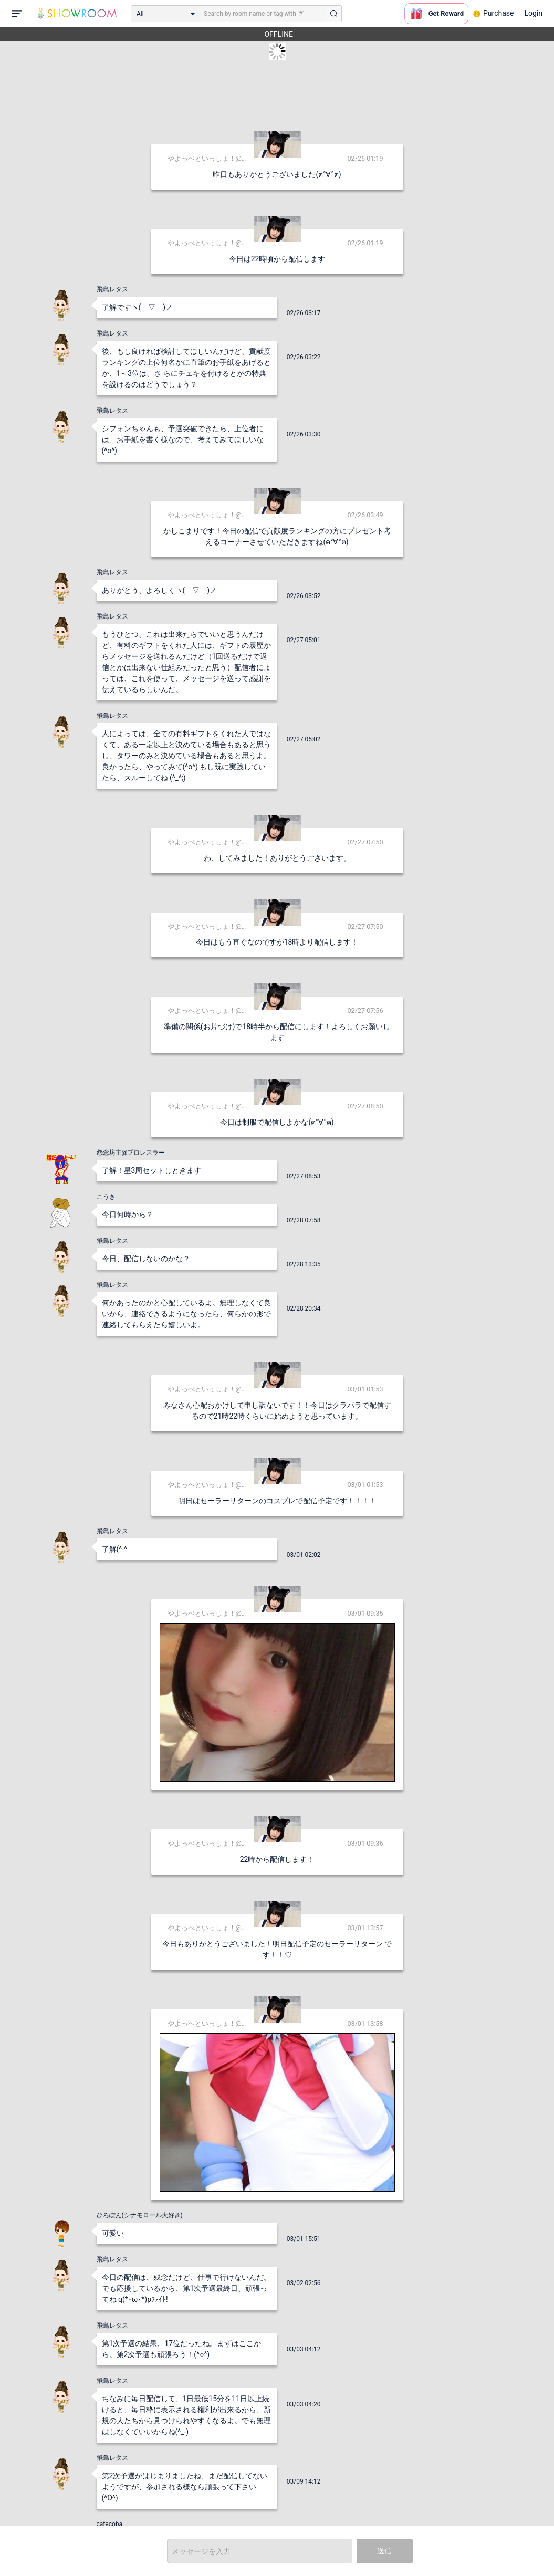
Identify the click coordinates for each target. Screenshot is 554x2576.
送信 (384, 2551)
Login (533, 13)
